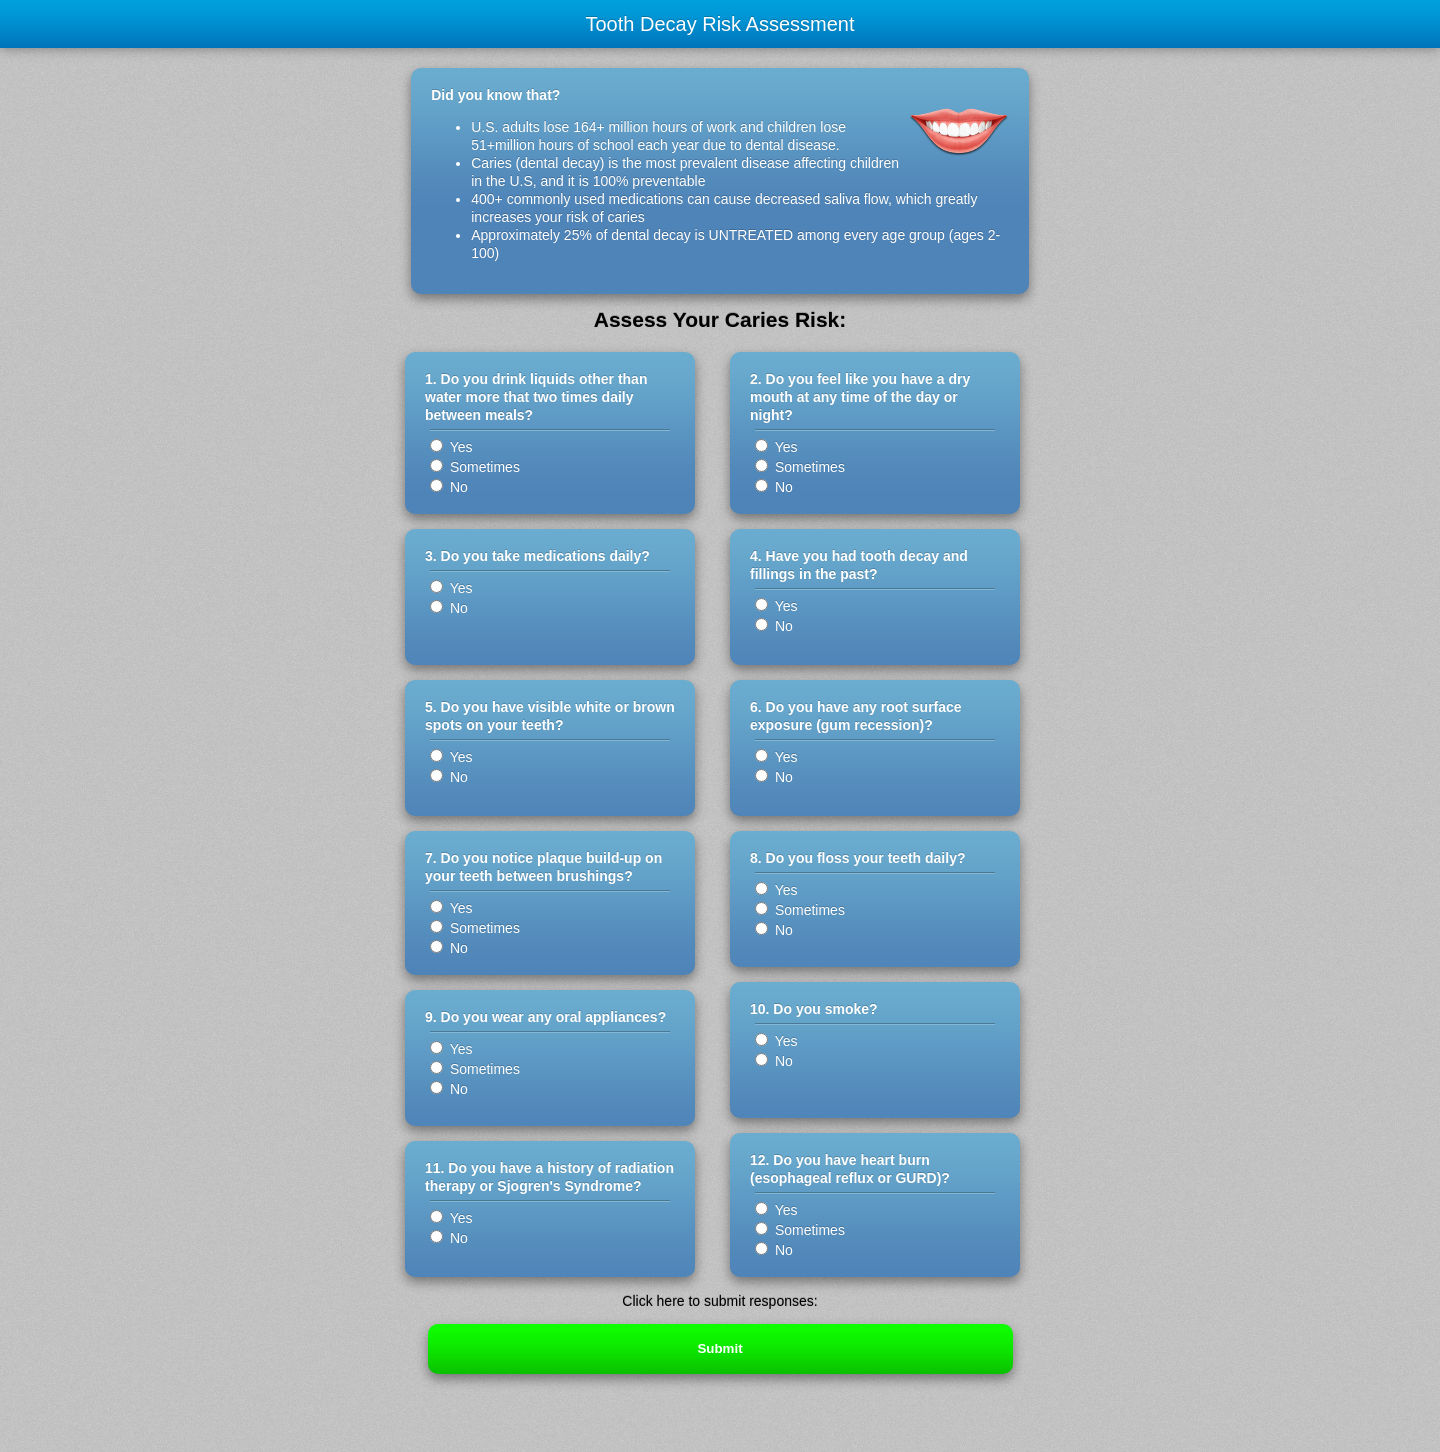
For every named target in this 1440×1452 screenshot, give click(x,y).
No (449, 487)
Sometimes (475, 467)
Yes (451, 447)
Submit (719, 1348)
